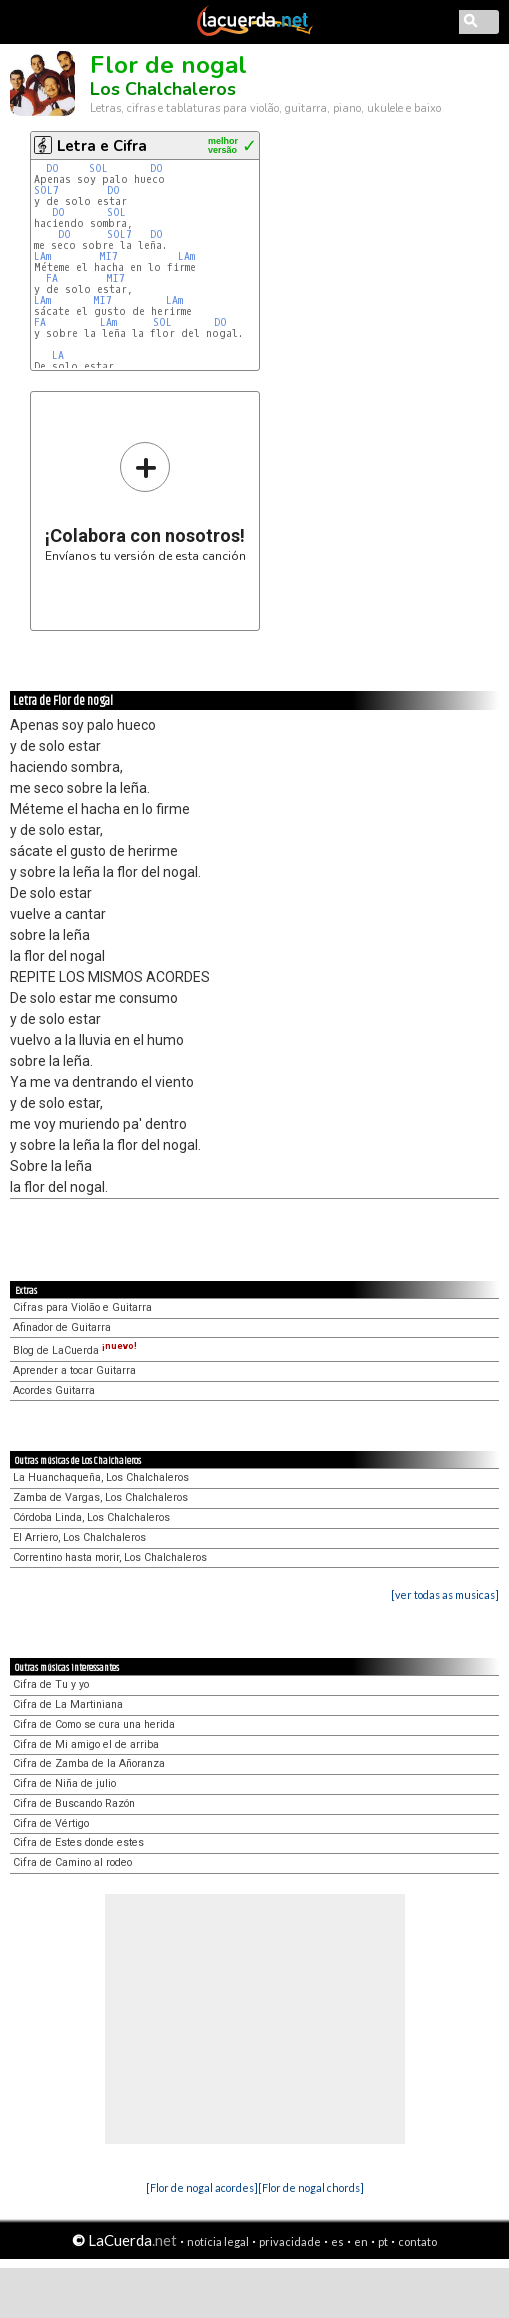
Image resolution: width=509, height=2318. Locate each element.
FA (52, 278)
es (337, 2241)
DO (52, 168)
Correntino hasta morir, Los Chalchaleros (110, 1557)
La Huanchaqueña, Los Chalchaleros (101, 1477)
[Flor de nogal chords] (311, 2187)
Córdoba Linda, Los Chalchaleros (91, 1517)
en (361, 2241)
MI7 (108, 256)
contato (417, 2241)
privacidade (290, 2241)
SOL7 (46, 190)
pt (383, 2241)
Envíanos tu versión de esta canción (145, 501)
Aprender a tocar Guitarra (74, 1370)
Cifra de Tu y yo (51, 1684)
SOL (98, 168)
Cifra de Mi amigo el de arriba (86, 1744)
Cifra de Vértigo (51, 1823)
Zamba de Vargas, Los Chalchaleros (100, 1497)
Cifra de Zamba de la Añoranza (89, 1763)
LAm (42, 256)
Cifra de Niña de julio (64, 1783)
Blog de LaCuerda (75, 1350)
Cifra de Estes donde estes (78, 1842)
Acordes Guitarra (54, 1390)
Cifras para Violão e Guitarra (82, 1307)
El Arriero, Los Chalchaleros (79, 1537)
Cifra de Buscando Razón (74, 1803)
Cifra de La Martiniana (68, 1704)
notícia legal (218, 2241)
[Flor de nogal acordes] (202, 2187)
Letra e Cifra (102, 146)
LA (58, 355)
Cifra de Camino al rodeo (72, 1862)
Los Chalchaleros (163, 89)
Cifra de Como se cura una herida (94, 1724)
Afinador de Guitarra (62, 1327)
